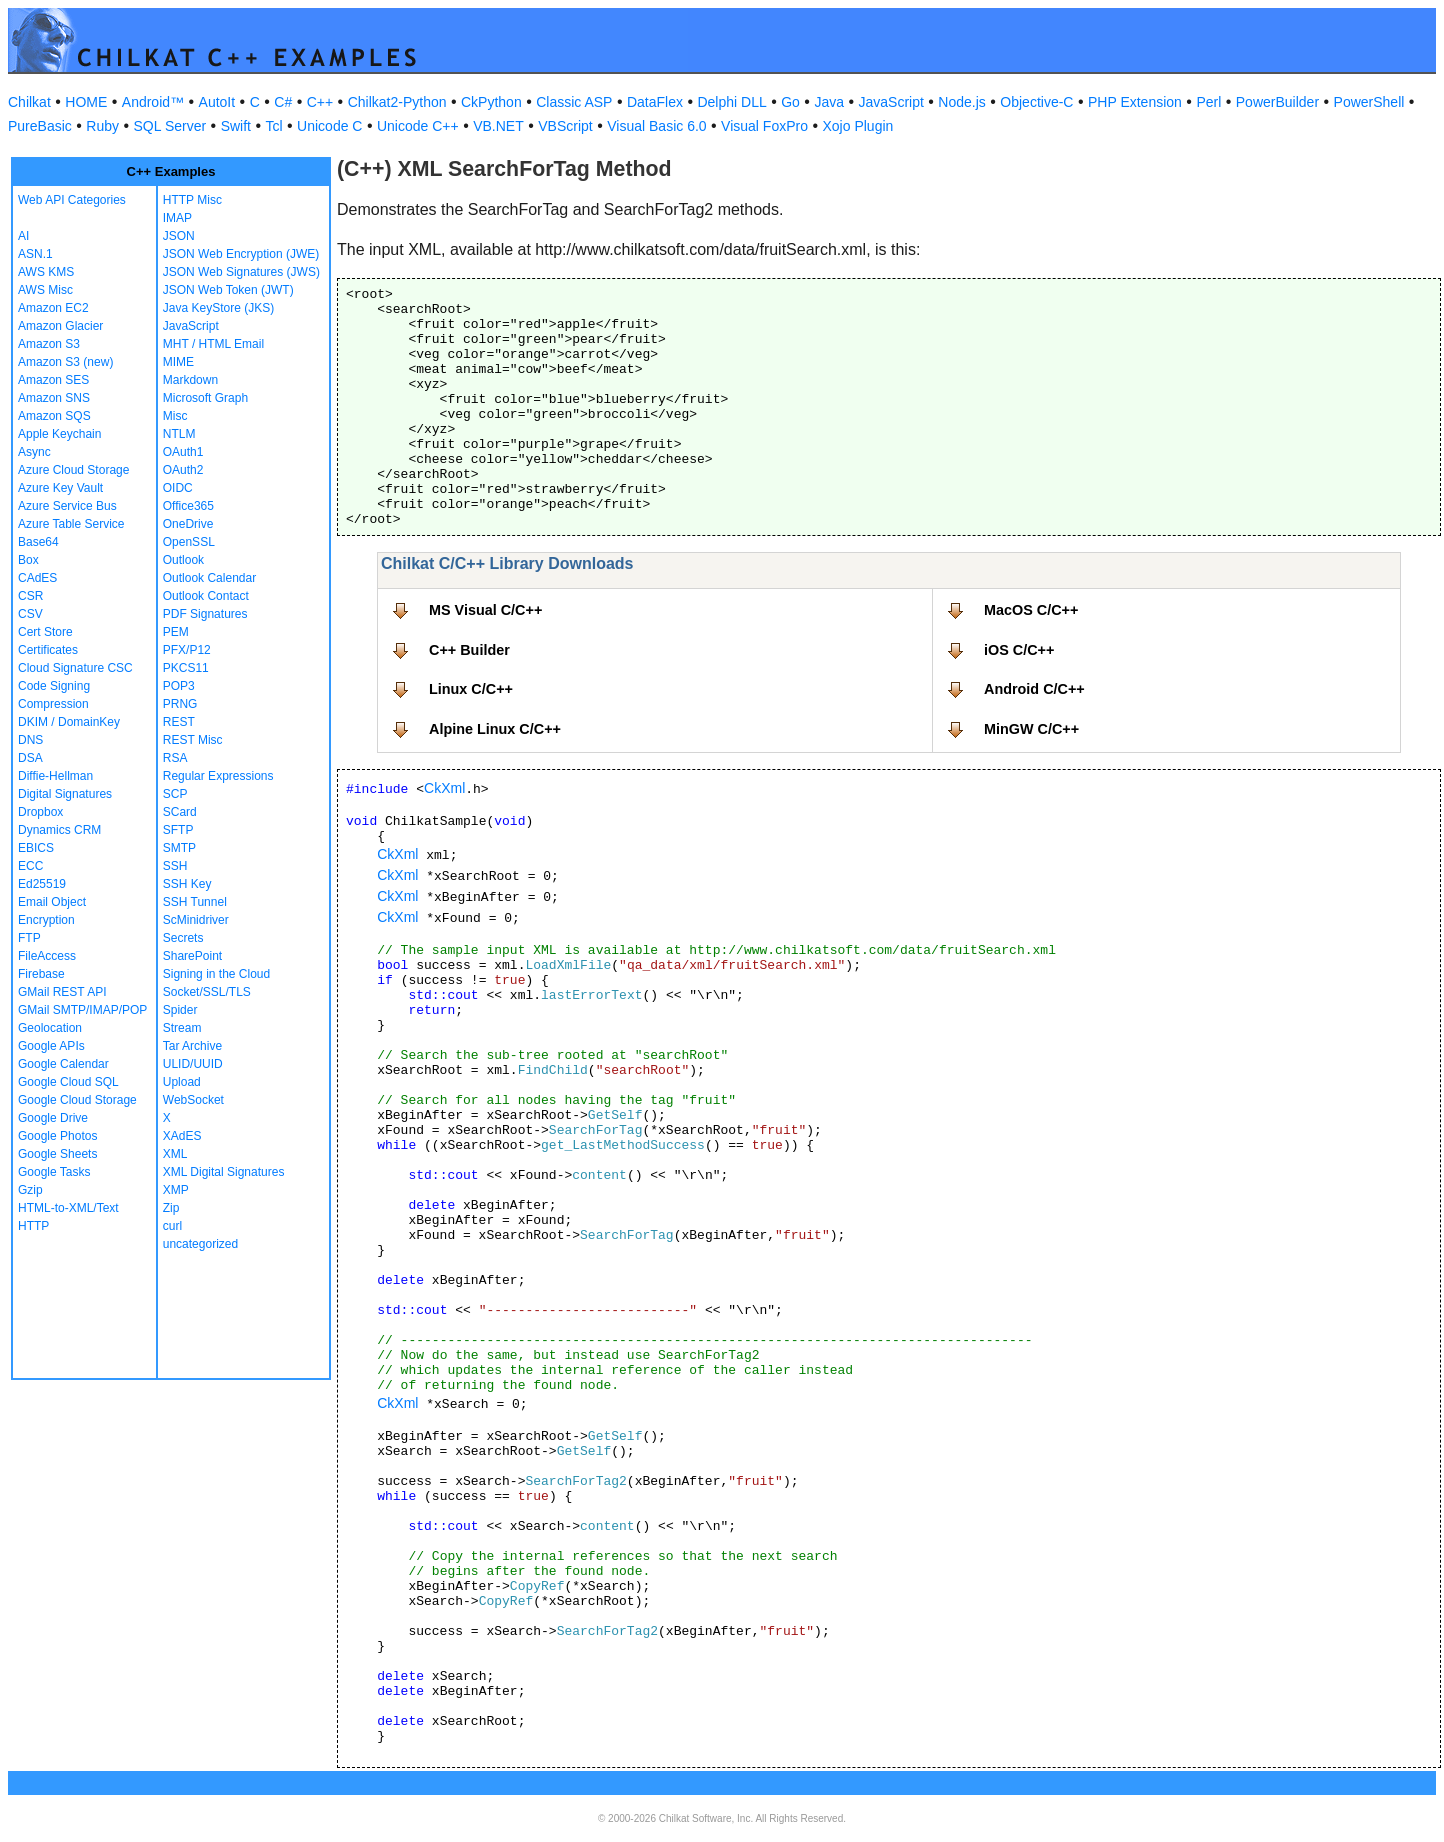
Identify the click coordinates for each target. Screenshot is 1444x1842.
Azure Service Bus (67, 506)
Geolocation (50, 1028)
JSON (179, 236)
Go (790, 102)
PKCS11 (186, 668)
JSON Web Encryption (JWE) (241, 254)
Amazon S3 (49, 344)
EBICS (36, 848)
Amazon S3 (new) (65, 362)
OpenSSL (189, 542)
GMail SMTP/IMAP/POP (82, 1010)
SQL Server (170, 126)
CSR (30, 596)
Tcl (273, 126)
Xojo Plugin (858, 126)
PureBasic (40, 126)
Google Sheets (57, 1154)
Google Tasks (54, 1172)
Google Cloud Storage (77, 1100)
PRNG (180, 704)
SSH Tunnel (195, 902)
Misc (175, 416)
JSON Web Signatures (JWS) (241, 272)
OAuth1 (183, 452)
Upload (182, 1082)
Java (829, 102)
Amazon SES (53, 380)
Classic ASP (574, 102)
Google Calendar (63, 1064)
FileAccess (47, 956)
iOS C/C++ (1019, 650)
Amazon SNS (54, 398)
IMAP (177, 218)
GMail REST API (62, 992)
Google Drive (53, 1118)
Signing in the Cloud (216, 974)
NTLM (179, 434)
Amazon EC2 (53, 308)
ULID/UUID (193, 1064)
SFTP (178, 830)
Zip (171, 1208)
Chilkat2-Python (397, 102)
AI (23, 236)
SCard (180, 812)
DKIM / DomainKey (69, 722)
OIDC (178, 488)
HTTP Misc (192, 200)
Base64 (38, 542)
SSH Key (187, 884)
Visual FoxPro (764, 126)
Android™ (153, 102)
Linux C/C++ (471, 689)
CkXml (444, 788)
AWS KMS (46, 272)
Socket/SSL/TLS (207, 992)
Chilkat (29, 102)
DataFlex (655, 102)
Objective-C (1036, 102)
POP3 (179, 686)
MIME (178, 362)
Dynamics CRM (59, 830)
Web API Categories (72, 200)
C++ (320, 102)
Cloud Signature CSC (75, 668)
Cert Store (45, 632)
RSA (175, 758)
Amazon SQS (54, 416)
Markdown (190, 380)
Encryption (46, 920)
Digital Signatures (65, 794)
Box (28, 560)
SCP (175, 794)
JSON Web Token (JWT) (228, 290)
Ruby (102, 126)
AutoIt (217, 102)
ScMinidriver (196, 920)
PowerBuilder (1277, 102)
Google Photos (57, 1136)
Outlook (183, 560)
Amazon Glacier (60, 326)
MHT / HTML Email (213, 344)
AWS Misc (45, 290)
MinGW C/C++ (1031, 729)
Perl (1208, 102)
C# (283, 102)
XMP (176, 1190)
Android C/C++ (1034, 689)
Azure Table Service (71, 524)
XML (175, 1154)
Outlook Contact (206, 596)
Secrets (183, 938)
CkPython (491, 102)
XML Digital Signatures (224, 1172)
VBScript (565, 126)
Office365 (188, 506)
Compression (53, 704)
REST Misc (193, 740)
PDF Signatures (205, 614)
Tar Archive (192, 1046)
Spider (180, 1010)
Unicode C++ (418, 126)
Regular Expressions (218, 776)
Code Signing (54, 686)
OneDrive (188, 524)
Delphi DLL (731, 102)
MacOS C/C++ (1031, 610)
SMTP (179, 848)
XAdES (182, 1136)
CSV (30, 614)
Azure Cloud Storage (73, 470)
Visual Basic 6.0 (656, 126)
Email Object (52, 902)
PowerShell (1369, 102)
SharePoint (192, 956)
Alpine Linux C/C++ (495, 729)
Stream (182, 1028)
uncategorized (200, 1244)
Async (34, 452)
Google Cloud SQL (68, 1082)
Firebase (41, 974)
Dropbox (40, 812)
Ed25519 (42, 884)
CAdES (37, 578)
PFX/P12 (187, 650)
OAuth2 (183, 470)
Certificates (48, 650)
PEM (176, 632)
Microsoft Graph (205, 398)
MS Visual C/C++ (485, 610)
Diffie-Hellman (55, 776)
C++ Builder (469, 650)
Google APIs (51, 1046)
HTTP (33, 1226)
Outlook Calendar (209, 578)
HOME (86, 102)
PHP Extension (1135, 102)
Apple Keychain (59, 434)
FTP (29, 938)
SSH (175, 866)
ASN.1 (35, 254)
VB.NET (498, 126)
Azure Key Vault (60, 488)
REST (179, 722)
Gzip (30, 1190)
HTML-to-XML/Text (68, 1208)
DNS (30, 740)
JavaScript (891, 102)
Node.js (961, 102)
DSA (30, 758)
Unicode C (329, 126)
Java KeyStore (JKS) (218, 308)
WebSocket (193, 1100)
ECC (30, 866)
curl (172, 1226)
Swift (236, 126)
